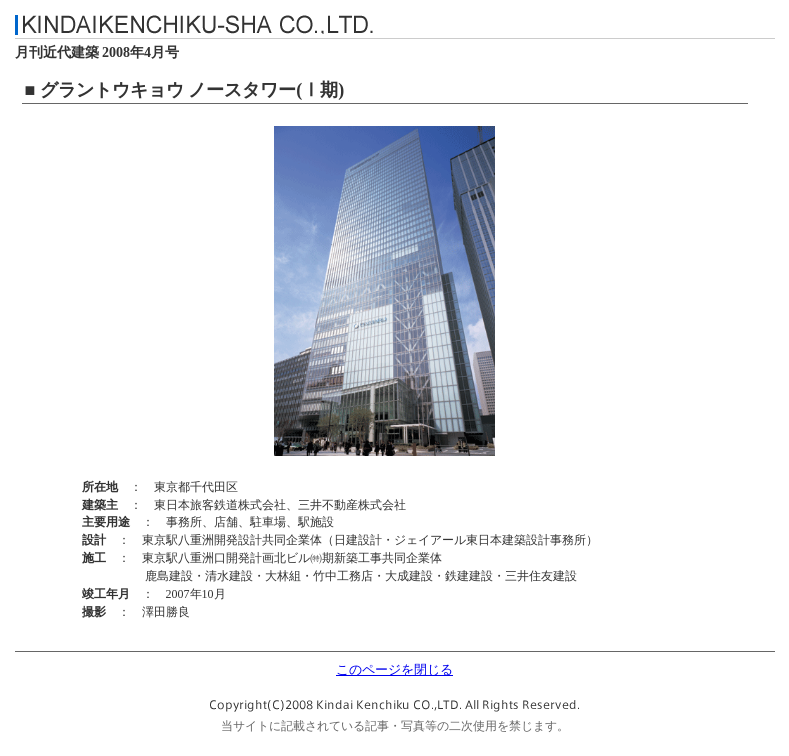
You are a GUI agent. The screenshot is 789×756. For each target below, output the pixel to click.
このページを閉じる (394, 670)
